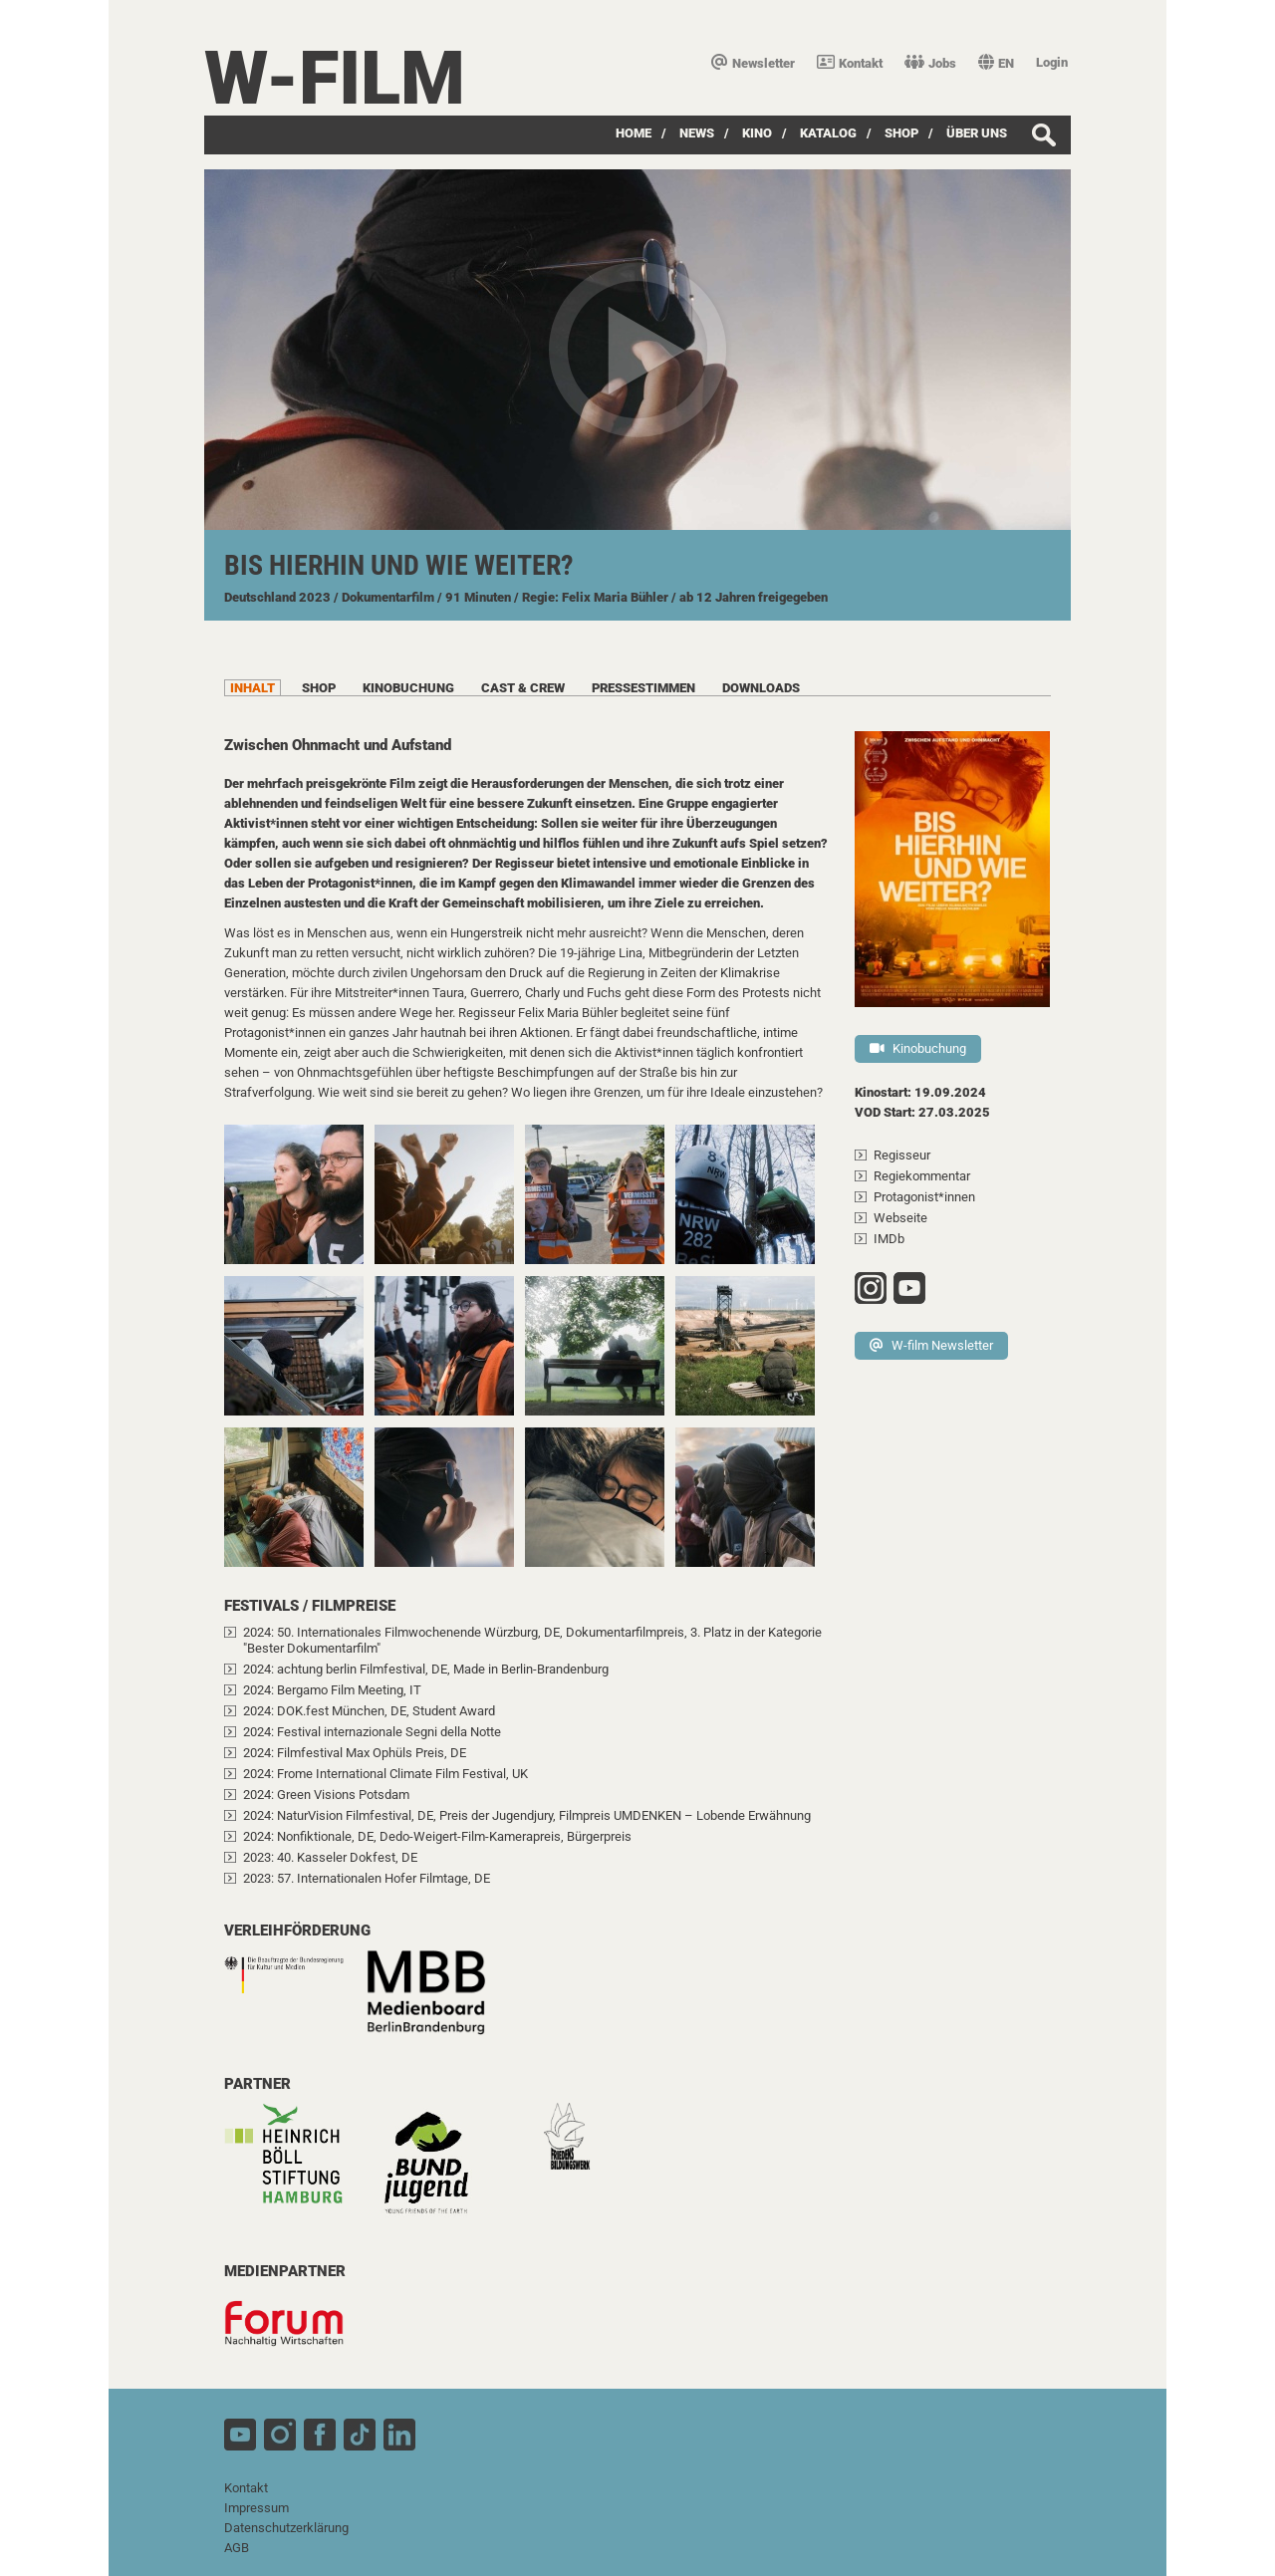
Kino (757, 133)
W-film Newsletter (931, 1345)
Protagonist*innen (924, 1196)
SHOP (901, 133)
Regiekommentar (922, 1175)
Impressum (256, 2507)
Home (633, 133)
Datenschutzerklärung (286, 2527)
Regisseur (902, 1155)
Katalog (828, 133)
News (696, 133)
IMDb (889, 1238)
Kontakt (850, 63)
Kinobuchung (918, 1048)
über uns (976, 133)
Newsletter (753, 63)
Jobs (930, 63)
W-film (334, 78)
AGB (236, 2547)
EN (996, 63)
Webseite (900, 1217)
